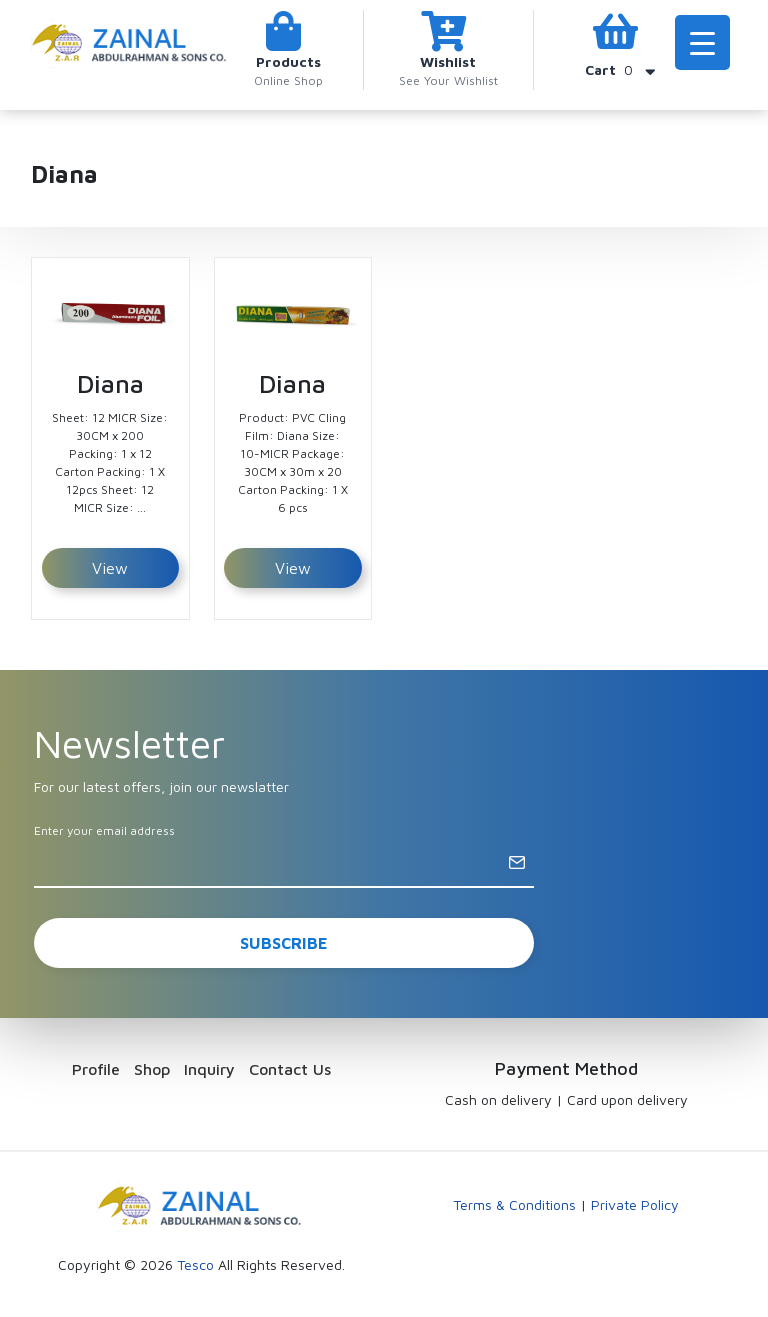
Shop (152, 1069)
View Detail (110, 573)
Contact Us (290, 1069)
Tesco (195, 1264)
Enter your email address (104, 830)
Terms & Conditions (514, 1204)
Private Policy (635, 1204)
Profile (96, 1069)
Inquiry (209, 1069)
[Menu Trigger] (702, 42)
